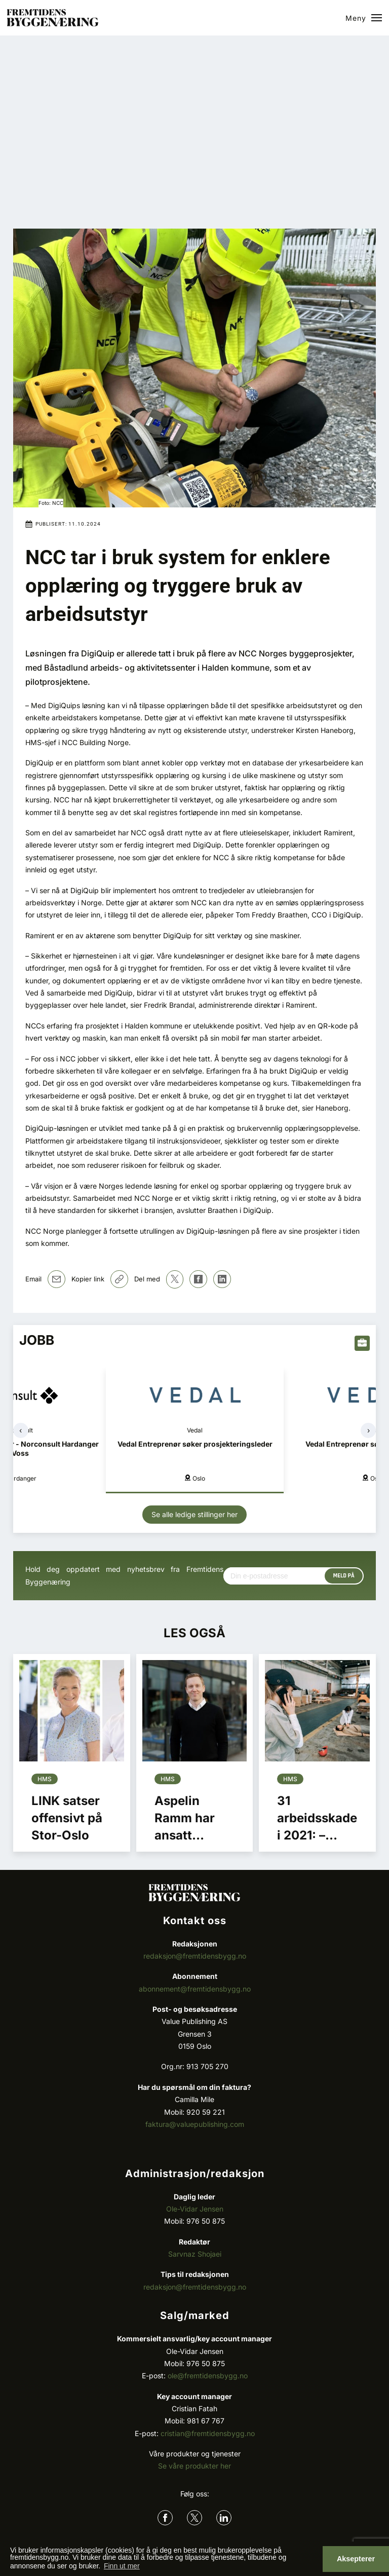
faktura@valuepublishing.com (194, 2124)
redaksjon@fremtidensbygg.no (194, 1956)
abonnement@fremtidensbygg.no (195, 1988)
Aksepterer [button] (356, 2559)
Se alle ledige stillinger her (194, 1514)
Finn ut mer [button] (122, 2566)
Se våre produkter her (194, 2465)
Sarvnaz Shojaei (194, 2254)
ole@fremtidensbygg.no (208, 2375)
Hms (44, 1779)
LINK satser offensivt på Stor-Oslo (66, 1817)
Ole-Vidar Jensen (194, 2208)
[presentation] (20, 1430)
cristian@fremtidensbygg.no (208, 2433)
